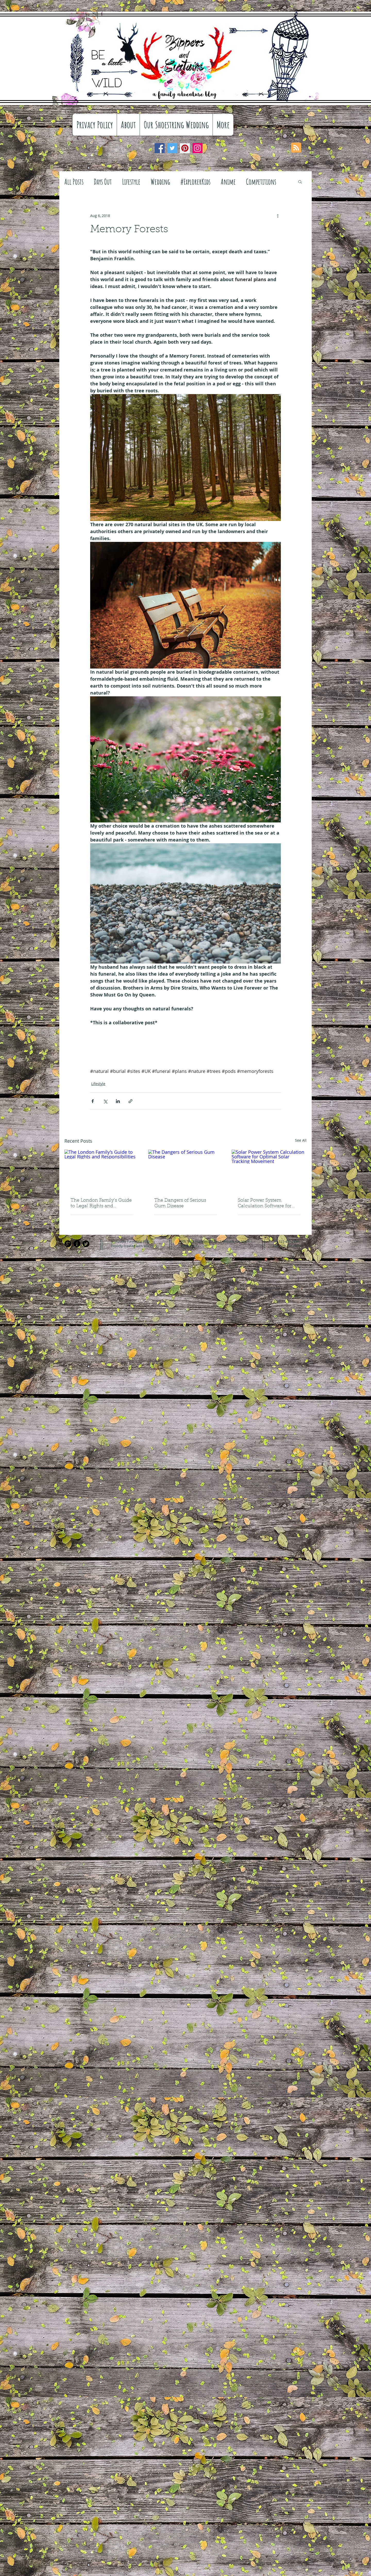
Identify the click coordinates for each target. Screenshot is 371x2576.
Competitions (261, 181)
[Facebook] (160, 148)
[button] (300, 181)
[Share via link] (130, 1101)
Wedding (160, 181)
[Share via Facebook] (92, 1101)
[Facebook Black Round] (76, 1243)
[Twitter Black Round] (85, 1243)
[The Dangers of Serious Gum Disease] (185, 1171)
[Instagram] (197, 148)
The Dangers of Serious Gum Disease (180, 1203)
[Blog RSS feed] (296, 148)
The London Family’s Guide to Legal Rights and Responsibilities (101, 1203)
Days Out (103, 181)
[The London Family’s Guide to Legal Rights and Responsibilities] (101, 1171)
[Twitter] (172, 148)
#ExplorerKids (195, 181)
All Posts (73, 181)
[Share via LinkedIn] (117, 1101)
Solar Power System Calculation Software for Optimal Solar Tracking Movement (264, 1203)
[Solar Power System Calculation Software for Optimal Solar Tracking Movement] (269, 1171)
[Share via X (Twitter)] (105, 1101)
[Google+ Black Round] (67, 1243)
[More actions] (278, 215)
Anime (228, 181)
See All (301, 1140)
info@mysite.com (193, 1246)
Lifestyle (131, 181)
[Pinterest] (185, 148)
